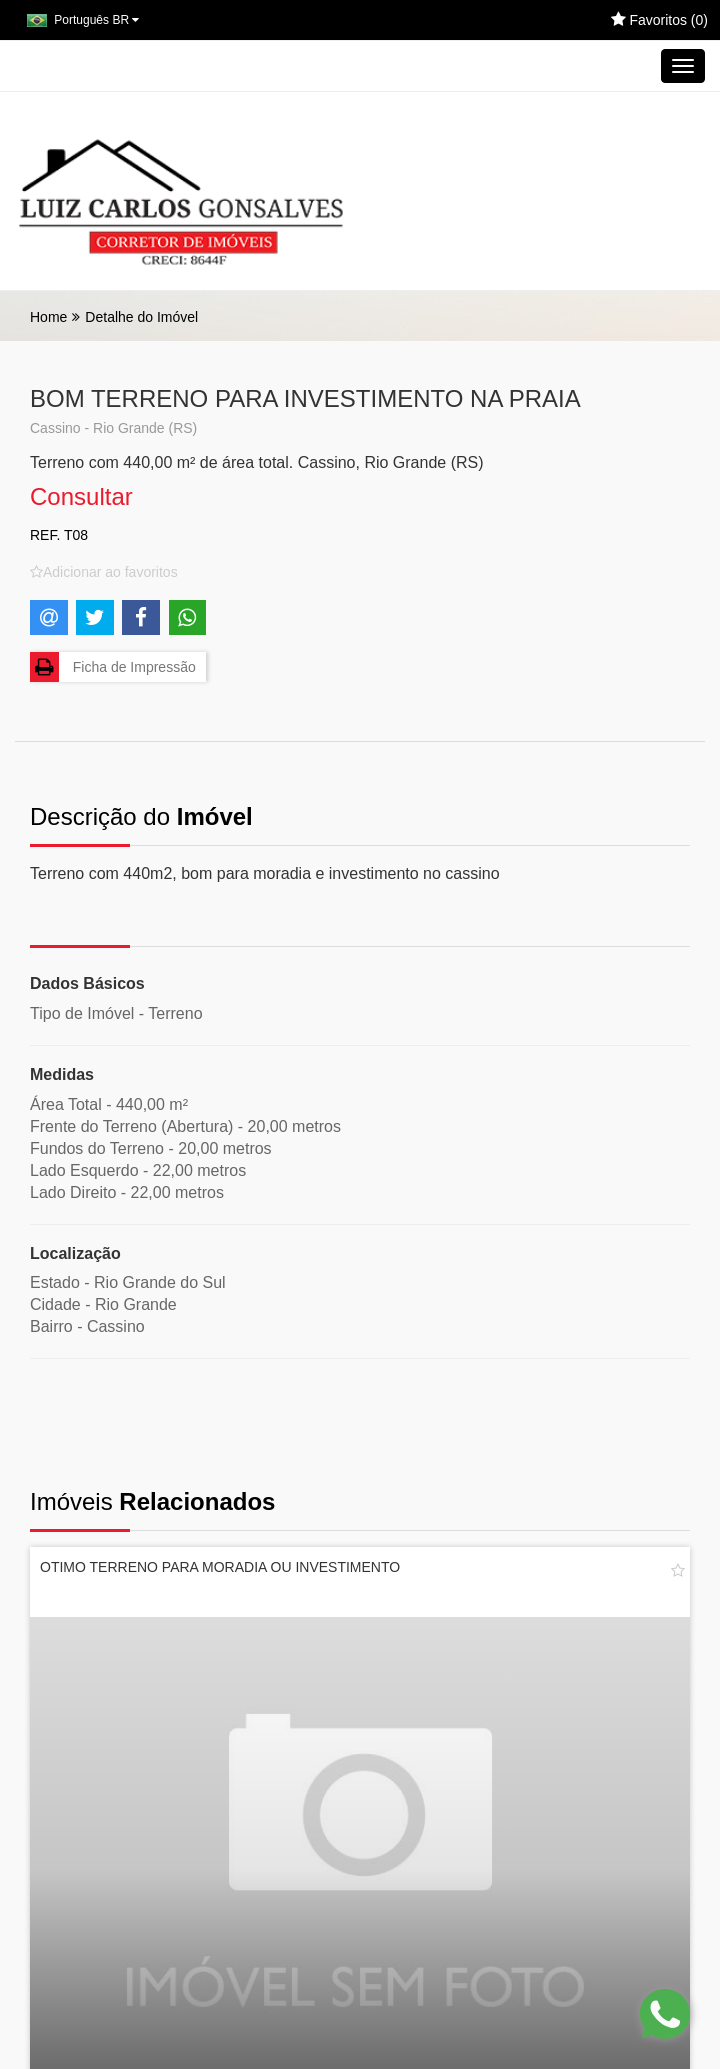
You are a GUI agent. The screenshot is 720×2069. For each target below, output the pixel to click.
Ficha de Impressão (113, 667)
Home (48, 317)
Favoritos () (659, 20)
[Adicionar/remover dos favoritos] (104, 572)
